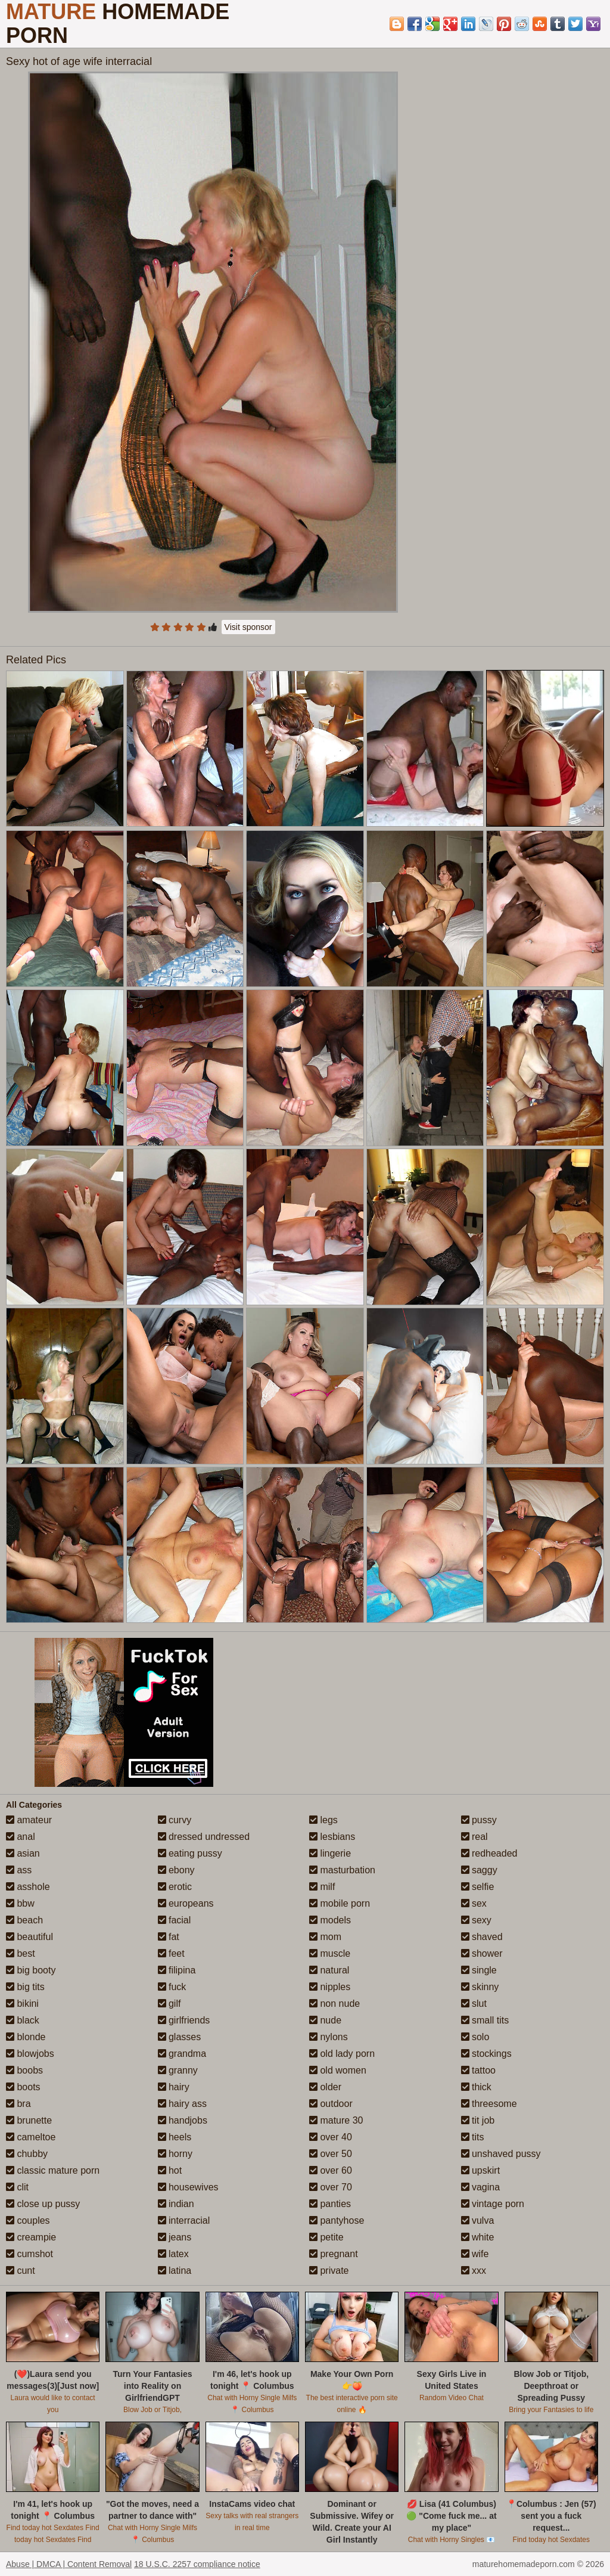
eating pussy (190, 1853)
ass (19, 1870)
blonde (26, 2037)
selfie (477, 1887)
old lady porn (342, 2054)
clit (17, 2187)
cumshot (29, 2254)
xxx (473, 2270)
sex (474, 1903)
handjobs (182, 2120)
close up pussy (43, 2204)
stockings (486, 2054)
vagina (480, 2187)
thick (476, 2087)
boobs (24, 2070)
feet (171, 1953)
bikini (22, 2003)
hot (170, 2170)
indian (176, 2204)
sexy (476, 1920)
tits (472, 2137)
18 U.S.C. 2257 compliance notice (197, 2564)
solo (475, 2037)
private (328, 2270)
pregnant (333, 2254)
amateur (29, 1820)
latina (175, 2270)
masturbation (342, 1870)
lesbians (332, 1837)
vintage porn (493, 2204)
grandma (182, 2054)
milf (322, 1887)
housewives (188, 2187)
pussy (479, 1820)
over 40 (330, 2137)
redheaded (489, 1853)
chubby (27, 2154)
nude (325, 2020)
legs (323, 1820)
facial (174, 1920)
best (20, 1953)
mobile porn (339, 1903)
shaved (482, 1937)
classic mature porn (52, 2170)
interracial (184, 2220)
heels (175, 2137)
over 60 (330, 2170)
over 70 (330, 2187)
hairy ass (182, 2104)
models (330, 1920)
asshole (28, 1887)
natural (329, 1970)
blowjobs (30, 2054)
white (477, 2237)
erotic (175, 1887)
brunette (29, 2120)
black (22, 2020)
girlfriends (184, 2020)
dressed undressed (204, 1837)
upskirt (480, 2170)
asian (23, 1853)
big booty (30, 1970)
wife (475, 2254)
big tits (25, 1987)
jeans (175, 2237)
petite (326, 2237)
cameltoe (30, 2137)
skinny (480, 1987)
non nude (334, 2003)
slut (474, 2003)
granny (178, 2070)
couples (28, 2220)
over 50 (330, 2154)
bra (18, 2104)
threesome (489, 2104)
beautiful (29, 1937)
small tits (485, 2020)
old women (337, 2070)
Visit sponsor (248, 627)
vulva (477, 2220)
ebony (176, 1870)
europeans (186, 1903)
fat (168, 1937)
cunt (20, 2270)
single (479, 1970)
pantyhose (336, 2220)
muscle (329, 1953)
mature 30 (336, 2120)
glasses (179, 2037)
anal (20, 1837)
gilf (169, 2003)
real (474, 1837)
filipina (177, 1970)
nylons (328, 2037)
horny (175, 2154)
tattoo (478, 2070)
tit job (478, 2120)
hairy (173, 2087)
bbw (20, 1903)
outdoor (331, 2104)
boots (23, 2087)
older (325, 2087)
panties (330, 2204)
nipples (329, 1987)
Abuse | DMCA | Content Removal (69, 2564)
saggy (479, 1870)
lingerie (330, 1853)
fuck (172, 1987)
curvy (175, 1820)
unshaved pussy (501, 2154)
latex (173, 2254)
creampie (31, 2237)
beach (24, 1920)
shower (482, 1953)
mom (325, 1937)
